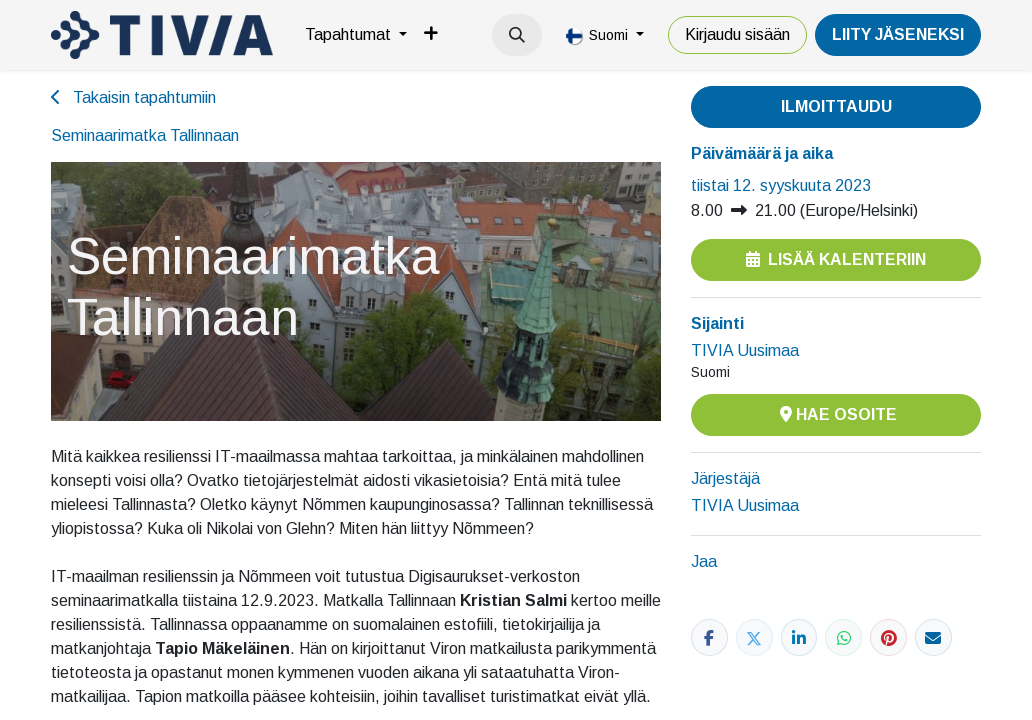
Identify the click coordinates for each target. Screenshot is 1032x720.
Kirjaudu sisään (737, 34)
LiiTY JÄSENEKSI (898, 34)
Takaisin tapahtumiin (133, 97)
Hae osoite (836, 414)
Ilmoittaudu (836, 106)
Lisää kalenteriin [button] (836, 259)
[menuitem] (356, 35)
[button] (517, 35)
